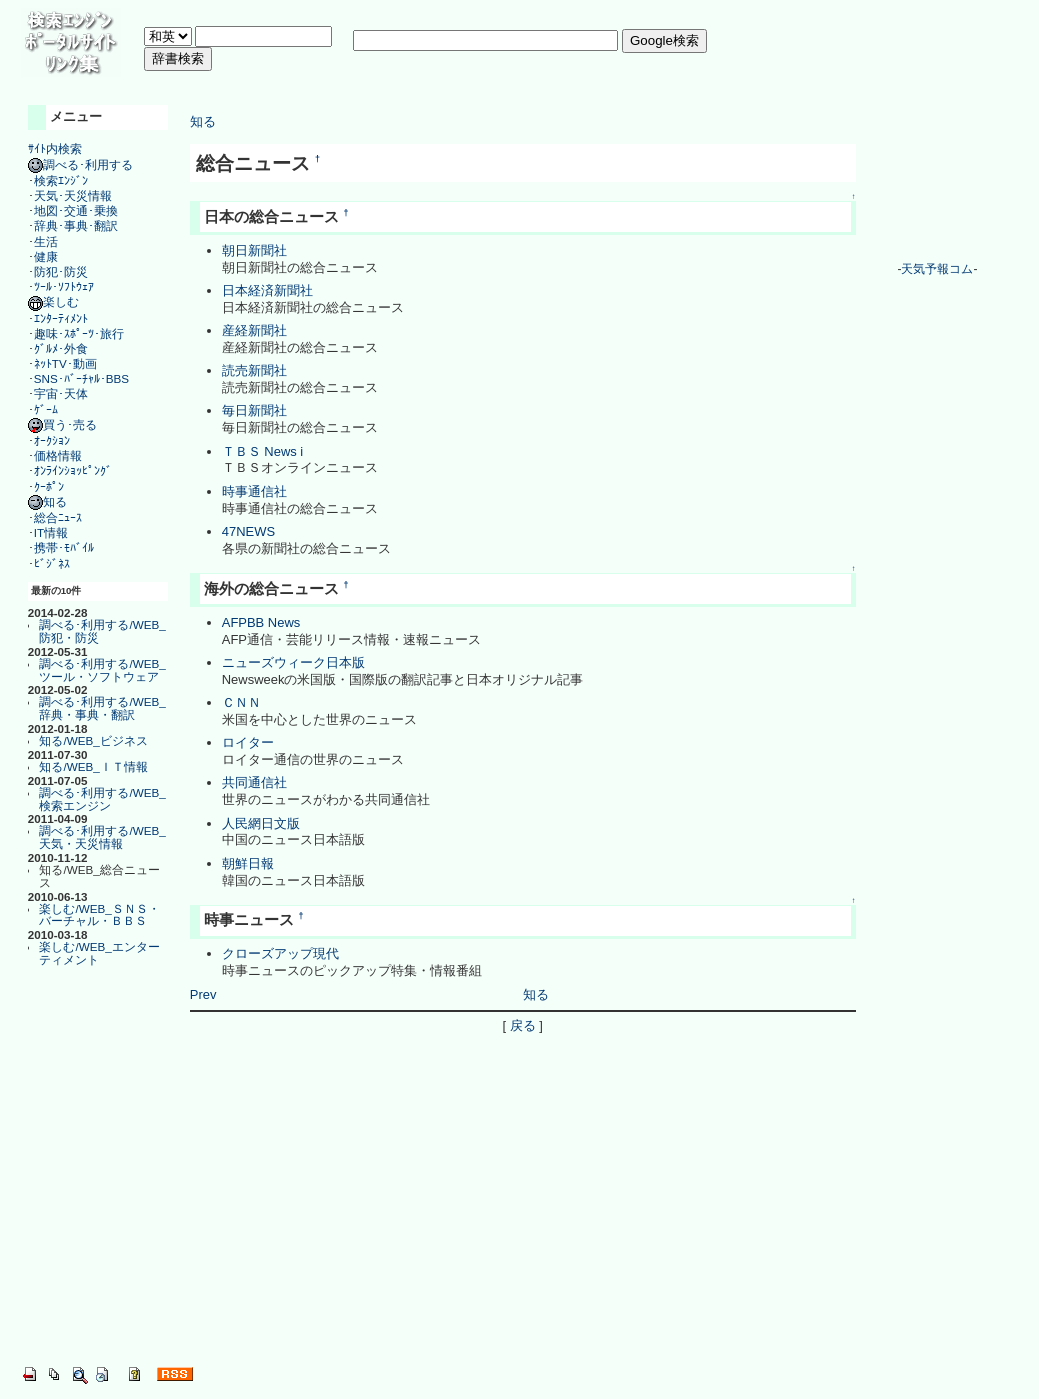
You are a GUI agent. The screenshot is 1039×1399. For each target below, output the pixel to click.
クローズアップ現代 (280, 953)
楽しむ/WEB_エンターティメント (99, 953)
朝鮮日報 (248, 863)
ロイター (248, 742)
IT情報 (51, 532)
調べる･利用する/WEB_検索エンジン (102, 799)
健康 (46, 256)
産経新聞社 (254, 330)
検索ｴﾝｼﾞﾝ (61, 180)
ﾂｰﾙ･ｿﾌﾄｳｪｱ (64, 286)
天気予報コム (937, 269)
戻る (523, 1025)
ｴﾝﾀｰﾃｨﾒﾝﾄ (61, 318)
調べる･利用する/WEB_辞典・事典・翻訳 (102, 708)
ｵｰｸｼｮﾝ (52, 440)
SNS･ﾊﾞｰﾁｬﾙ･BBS (81, 378)
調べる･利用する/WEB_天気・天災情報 (102, 837)
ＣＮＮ (241, 702)
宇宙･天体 (61, 393)
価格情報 (58, 455)
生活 (46, 241)
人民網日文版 (261, 823)
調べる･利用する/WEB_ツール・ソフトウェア (102, 670)
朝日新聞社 (254, 250)
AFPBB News (261, 622)
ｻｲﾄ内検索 (55, 148)
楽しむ (53, 301)
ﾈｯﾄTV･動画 (65, 363)
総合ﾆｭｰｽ (58, 517)
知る (47, 501)
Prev (203, 994)
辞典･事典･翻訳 (76, 225)
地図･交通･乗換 (76, 210)
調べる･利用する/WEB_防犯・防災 (102, 631)
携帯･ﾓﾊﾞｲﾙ (64, 547)
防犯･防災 (61, 271)
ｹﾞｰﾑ (46, 409)
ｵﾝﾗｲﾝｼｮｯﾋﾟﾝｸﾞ (73, 470)
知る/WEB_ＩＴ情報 (93, 766)
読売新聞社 (254, 370)
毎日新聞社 (254, 410)
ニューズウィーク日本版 (293, 662)
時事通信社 (254, 491)
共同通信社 (254, 782)
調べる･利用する (80, 164)
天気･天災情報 (73, 195)
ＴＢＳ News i (262, 451)
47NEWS (248, 531)
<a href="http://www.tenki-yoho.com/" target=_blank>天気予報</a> (937, 179)
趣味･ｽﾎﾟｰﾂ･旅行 (79, 333)
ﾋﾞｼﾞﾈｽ (52, 563)
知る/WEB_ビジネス (93, 740)
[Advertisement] (508, 84)
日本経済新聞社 (267, 290)
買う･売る (62, 424)
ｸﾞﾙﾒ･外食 (61, 348)
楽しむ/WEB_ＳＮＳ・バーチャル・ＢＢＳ (99, 915)
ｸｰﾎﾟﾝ (49, 486)
